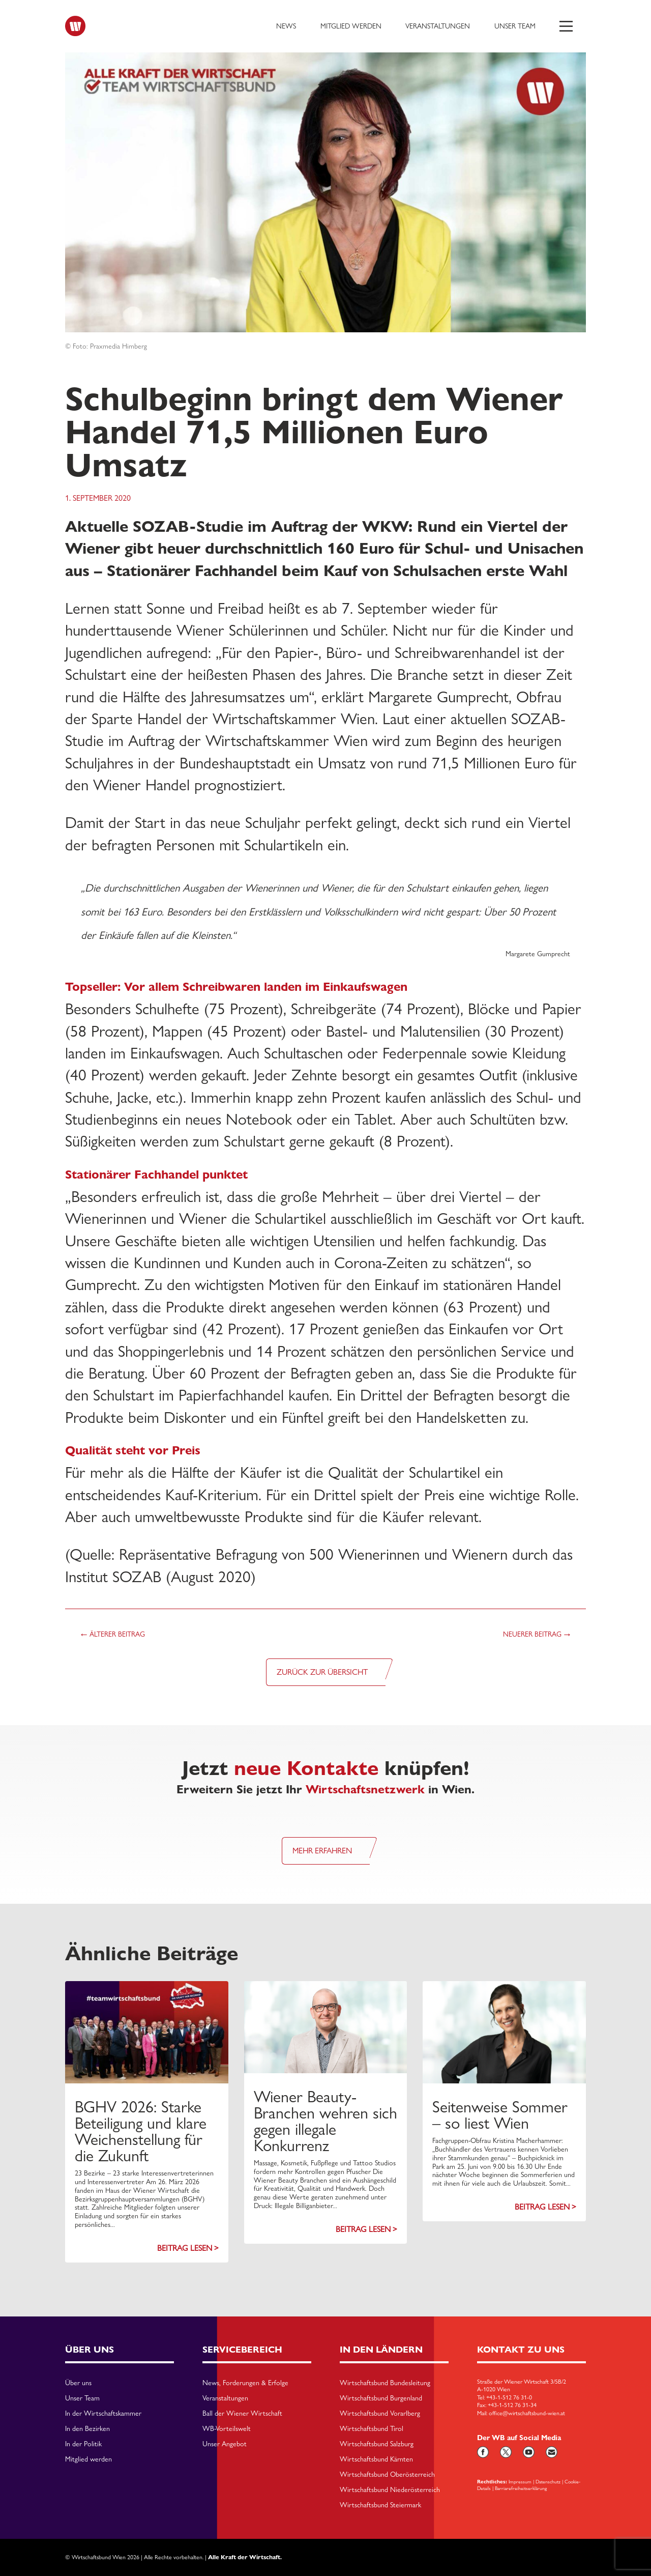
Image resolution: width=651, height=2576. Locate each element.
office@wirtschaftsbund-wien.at (527, 2413)
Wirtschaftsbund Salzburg (376, 2444)
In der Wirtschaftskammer (103, 2414)
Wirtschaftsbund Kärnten (376, 2459)
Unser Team (515, 26)
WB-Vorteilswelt (226, 2429)
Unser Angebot (224, 2444)
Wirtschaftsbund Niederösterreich (390, 2490)
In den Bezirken (87, 2429)
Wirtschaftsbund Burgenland (381, 2398)
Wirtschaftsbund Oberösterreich (387, 2475)
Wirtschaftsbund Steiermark (380, 2505)
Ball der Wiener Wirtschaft (242, 2414)
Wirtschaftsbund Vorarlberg (380, 2414)
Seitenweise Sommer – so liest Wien (500, 2115)
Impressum (520, 2481)
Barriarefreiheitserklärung (521, 2488)
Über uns (78, 2383)
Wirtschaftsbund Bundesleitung (385, 2383)
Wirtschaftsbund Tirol (371, 2429)
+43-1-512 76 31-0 (509, 2397)
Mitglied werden (350, 26)
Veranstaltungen (437, 26)
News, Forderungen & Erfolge (245, 2383)
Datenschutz (548, 2481)
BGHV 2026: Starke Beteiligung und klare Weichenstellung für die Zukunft (140, 2131)
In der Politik (83, 2444)
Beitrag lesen (184, 2248)
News (286, 26)
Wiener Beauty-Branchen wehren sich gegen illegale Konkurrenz (325, 2121)
